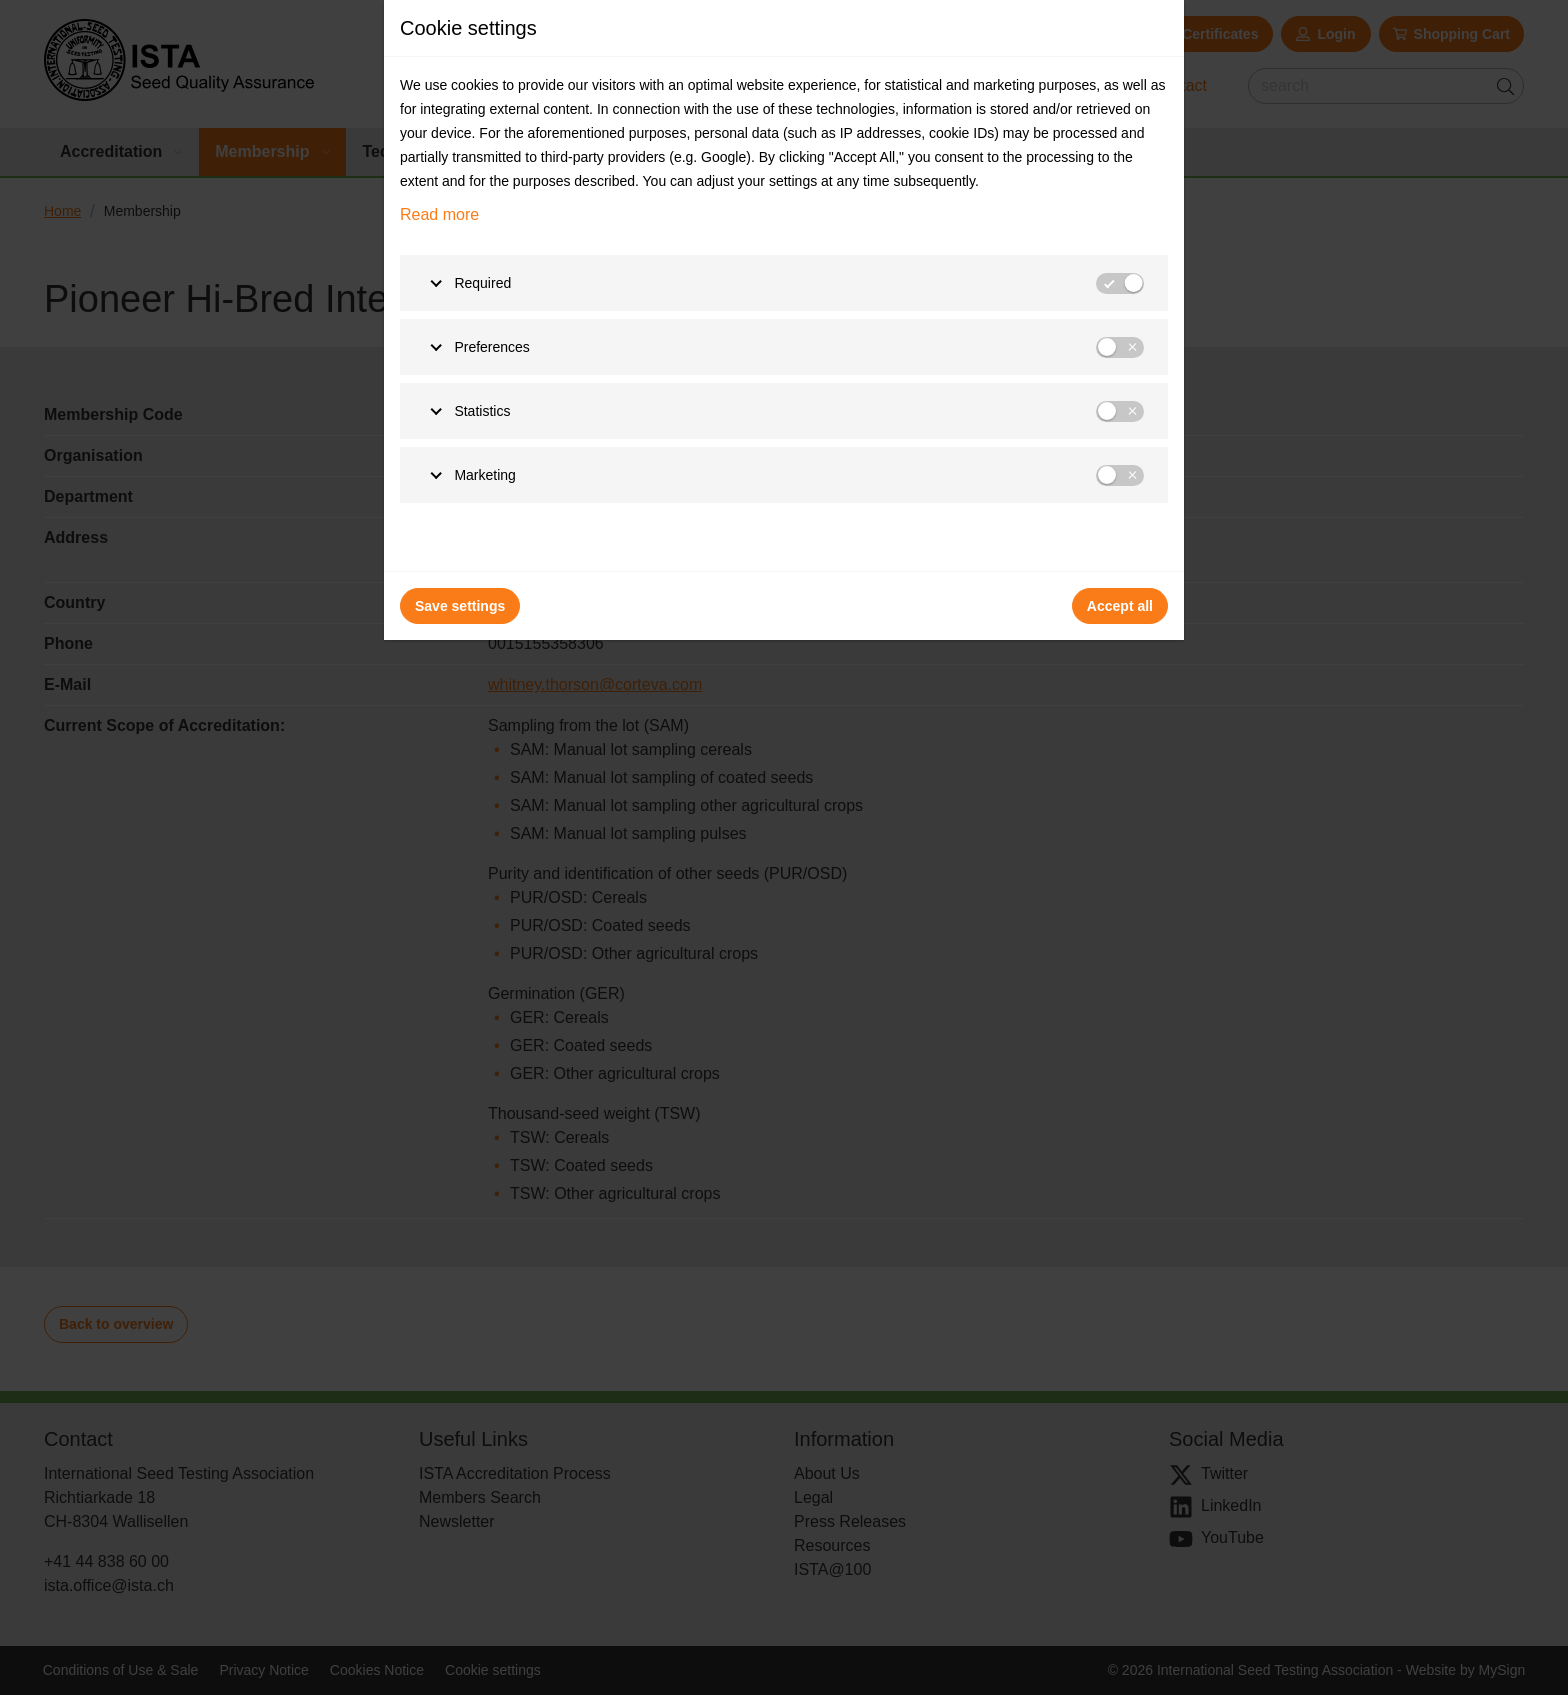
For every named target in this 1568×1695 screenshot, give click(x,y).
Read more (439, 214)
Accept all (1120, 606)
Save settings (460, 606)
